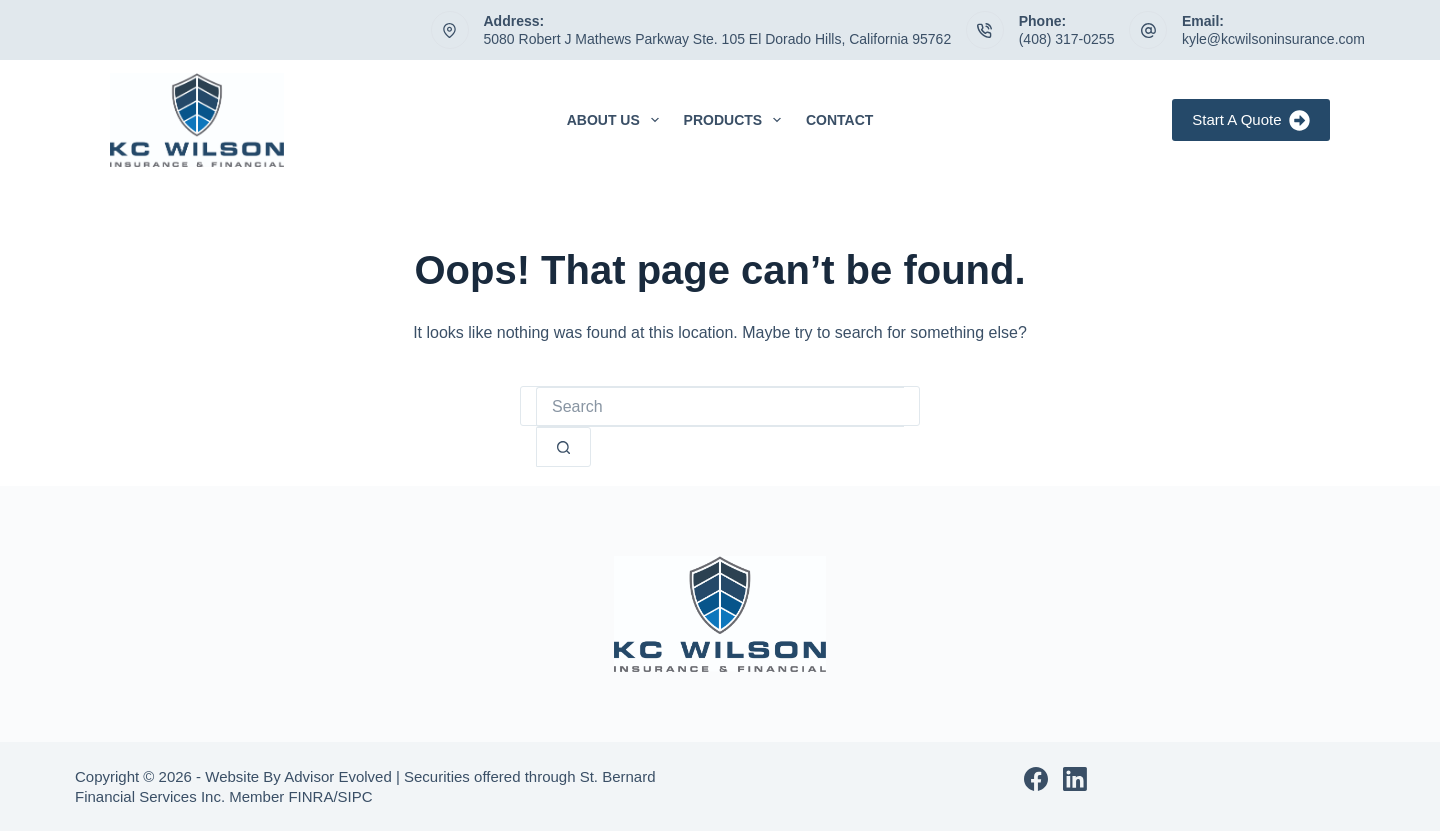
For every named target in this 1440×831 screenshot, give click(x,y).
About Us (617, 120)
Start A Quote (1251, 120)
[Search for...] (720, 407)
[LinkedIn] (1075, 779)
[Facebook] (1036, 779)
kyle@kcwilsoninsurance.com (1273, 39)
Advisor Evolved (338, 776)
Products (736, 120)
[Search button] (563, 447)
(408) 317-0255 (1067, 39)
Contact (839, 120)
